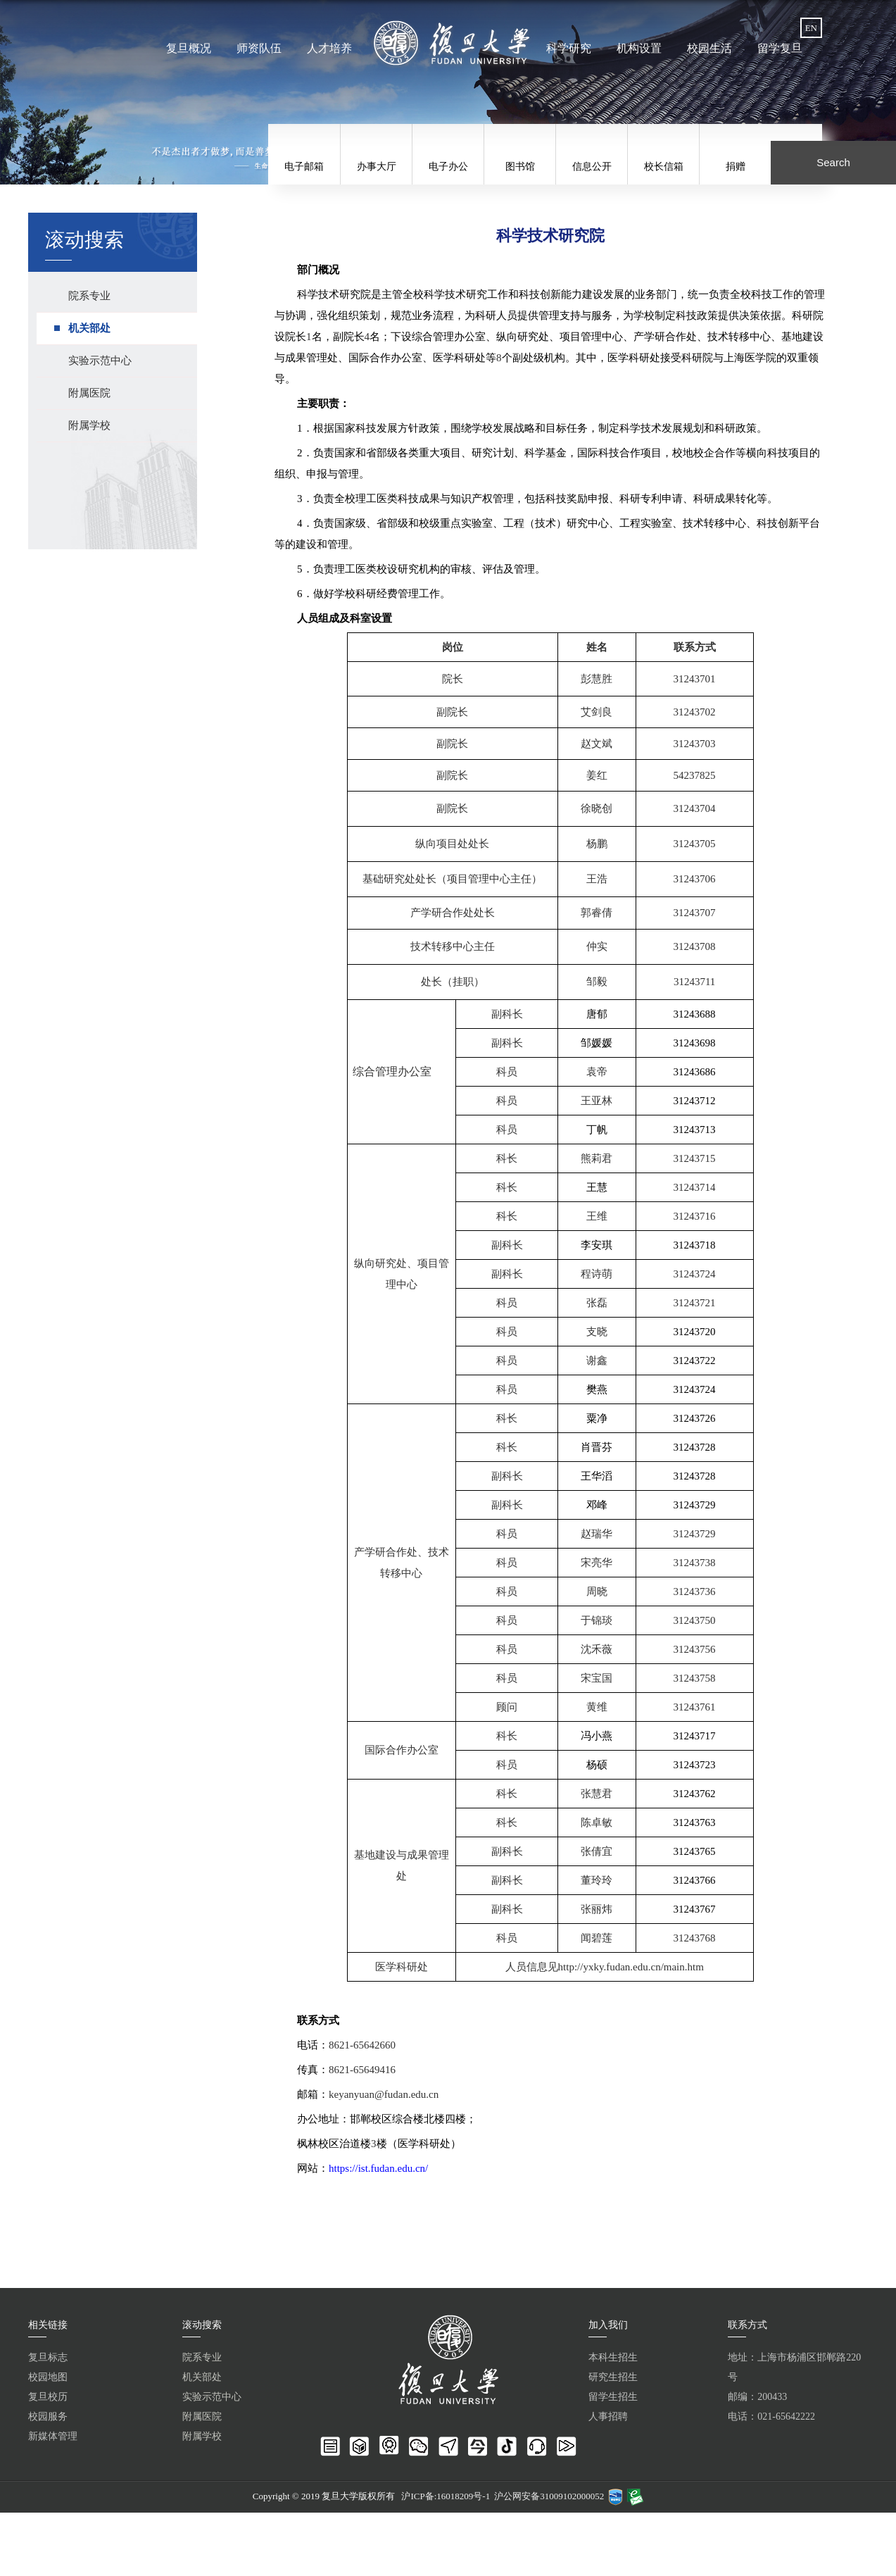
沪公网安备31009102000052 (549, 2496)
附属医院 (202, 2416)
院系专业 (202, 2357)
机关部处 (202, 2377)
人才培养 (330, 48)
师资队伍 (260, 48)
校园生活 (708, 48)
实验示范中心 (211, 2396)
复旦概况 (190, 48)
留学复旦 (777, 48)
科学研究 (568, 48)
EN (811, 28)
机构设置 (638, 48)
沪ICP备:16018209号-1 (445, 2496)
